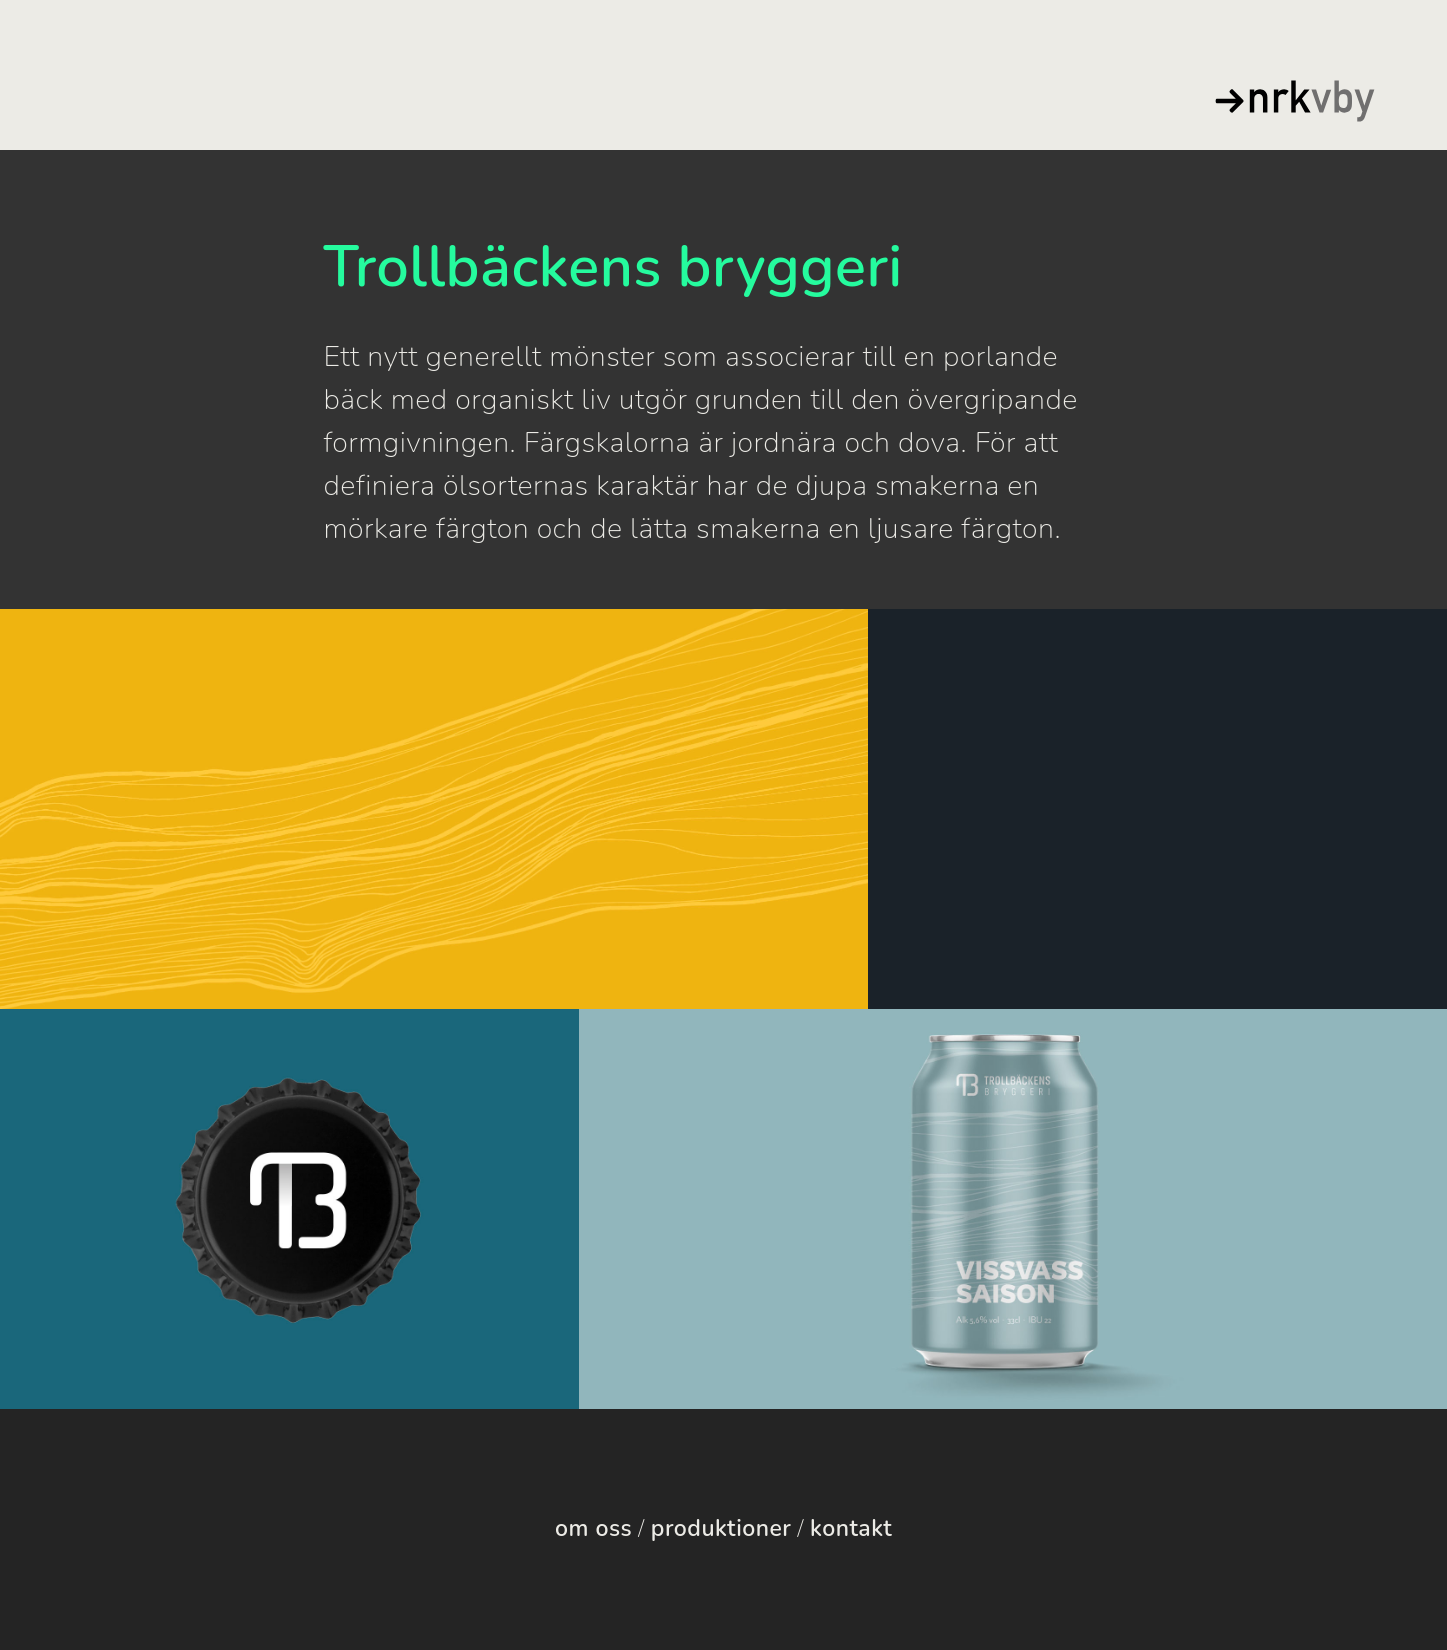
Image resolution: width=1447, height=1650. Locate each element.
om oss (593, 1528)
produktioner (721, 1528)
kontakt (851, 1528)
